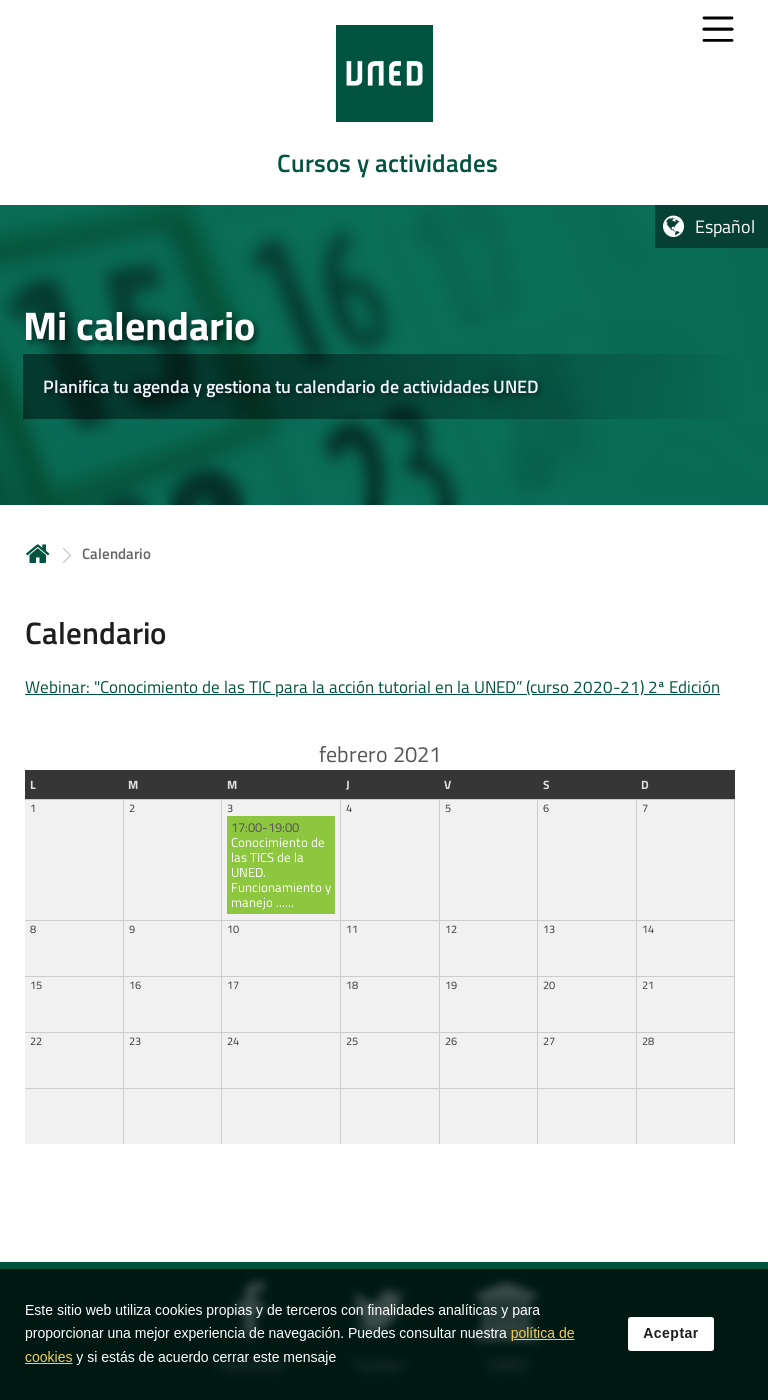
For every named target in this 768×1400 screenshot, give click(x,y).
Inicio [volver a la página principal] (38, 553)
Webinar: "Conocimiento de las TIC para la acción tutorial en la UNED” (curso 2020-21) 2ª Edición (372, 687)
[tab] (384, 102)
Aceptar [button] (671, 1337)
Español (725, 226)
